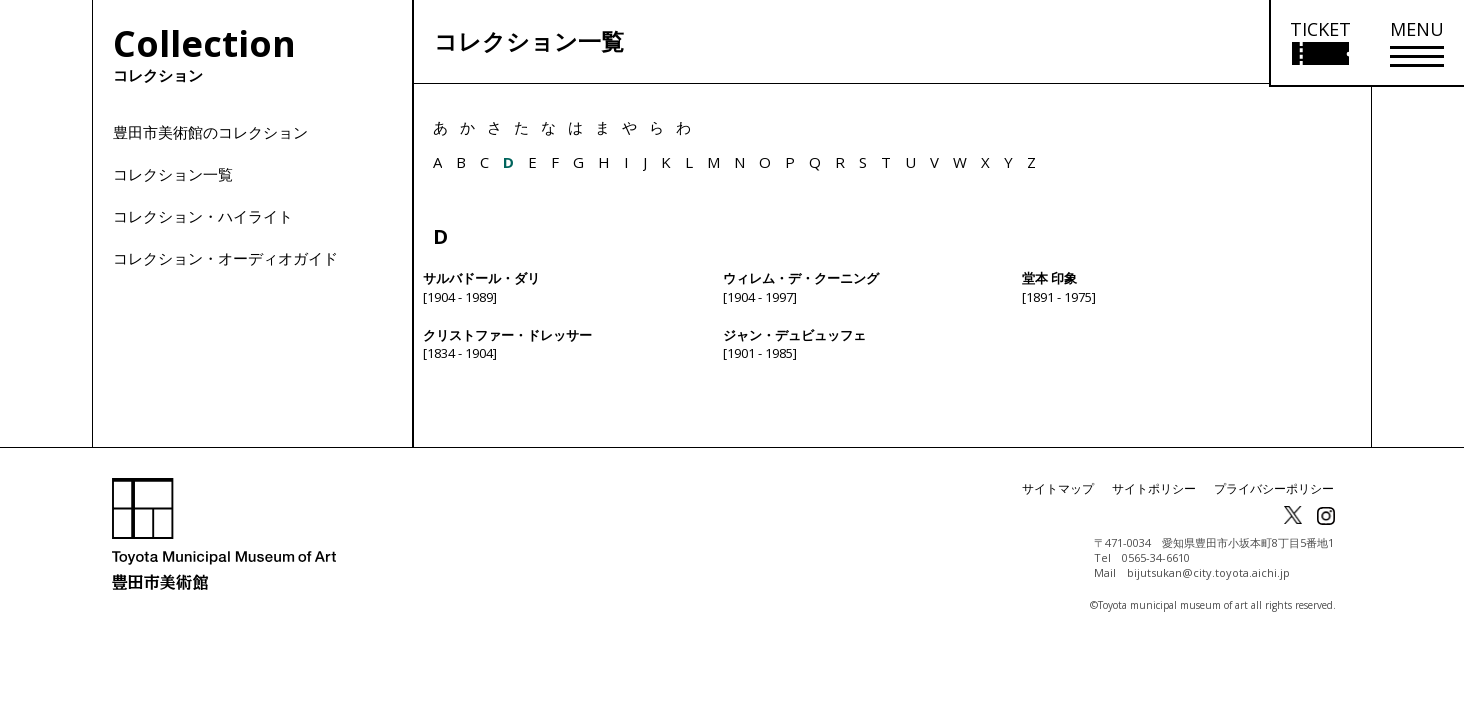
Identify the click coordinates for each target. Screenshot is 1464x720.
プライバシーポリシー (1274, 502)
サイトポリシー (1154, 502)
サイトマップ (1058, 502)
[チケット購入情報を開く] (1319, 43)
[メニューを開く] (1417, 43)
